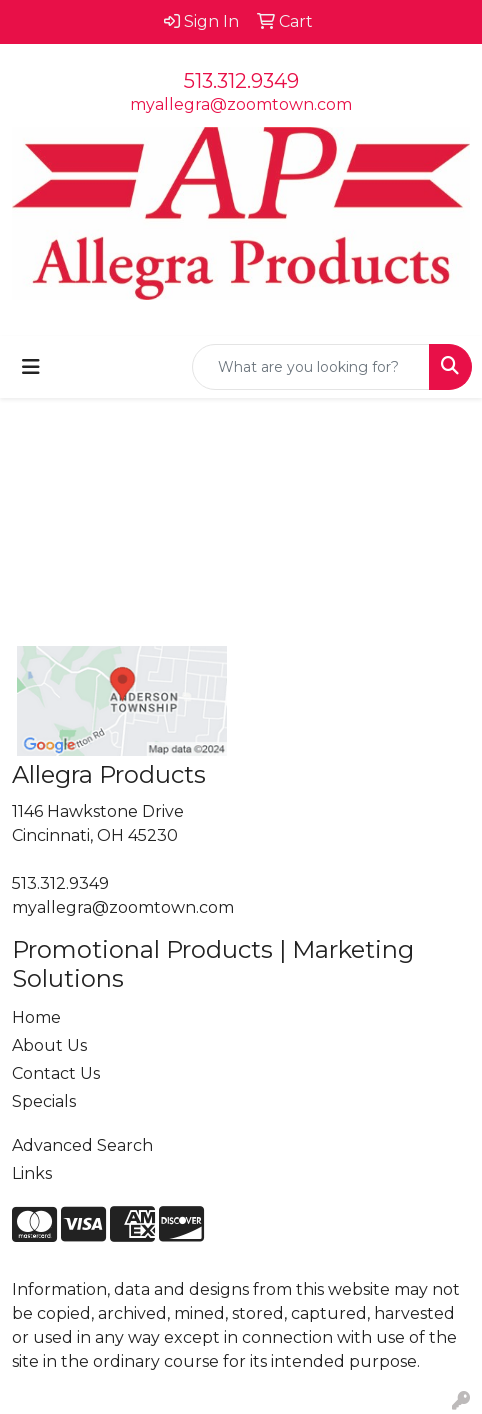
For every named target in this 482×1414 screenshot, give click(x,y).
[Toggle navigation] (31, 367)
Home (36, 1017)
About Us (49, 1045)
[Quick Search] (311, 367)
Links (32, 1173)
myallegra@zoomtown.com (241, 104)
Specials (44, 1101)
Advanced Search (82, 1145)
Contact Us (56, 1073)
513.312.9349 (241, 81)
